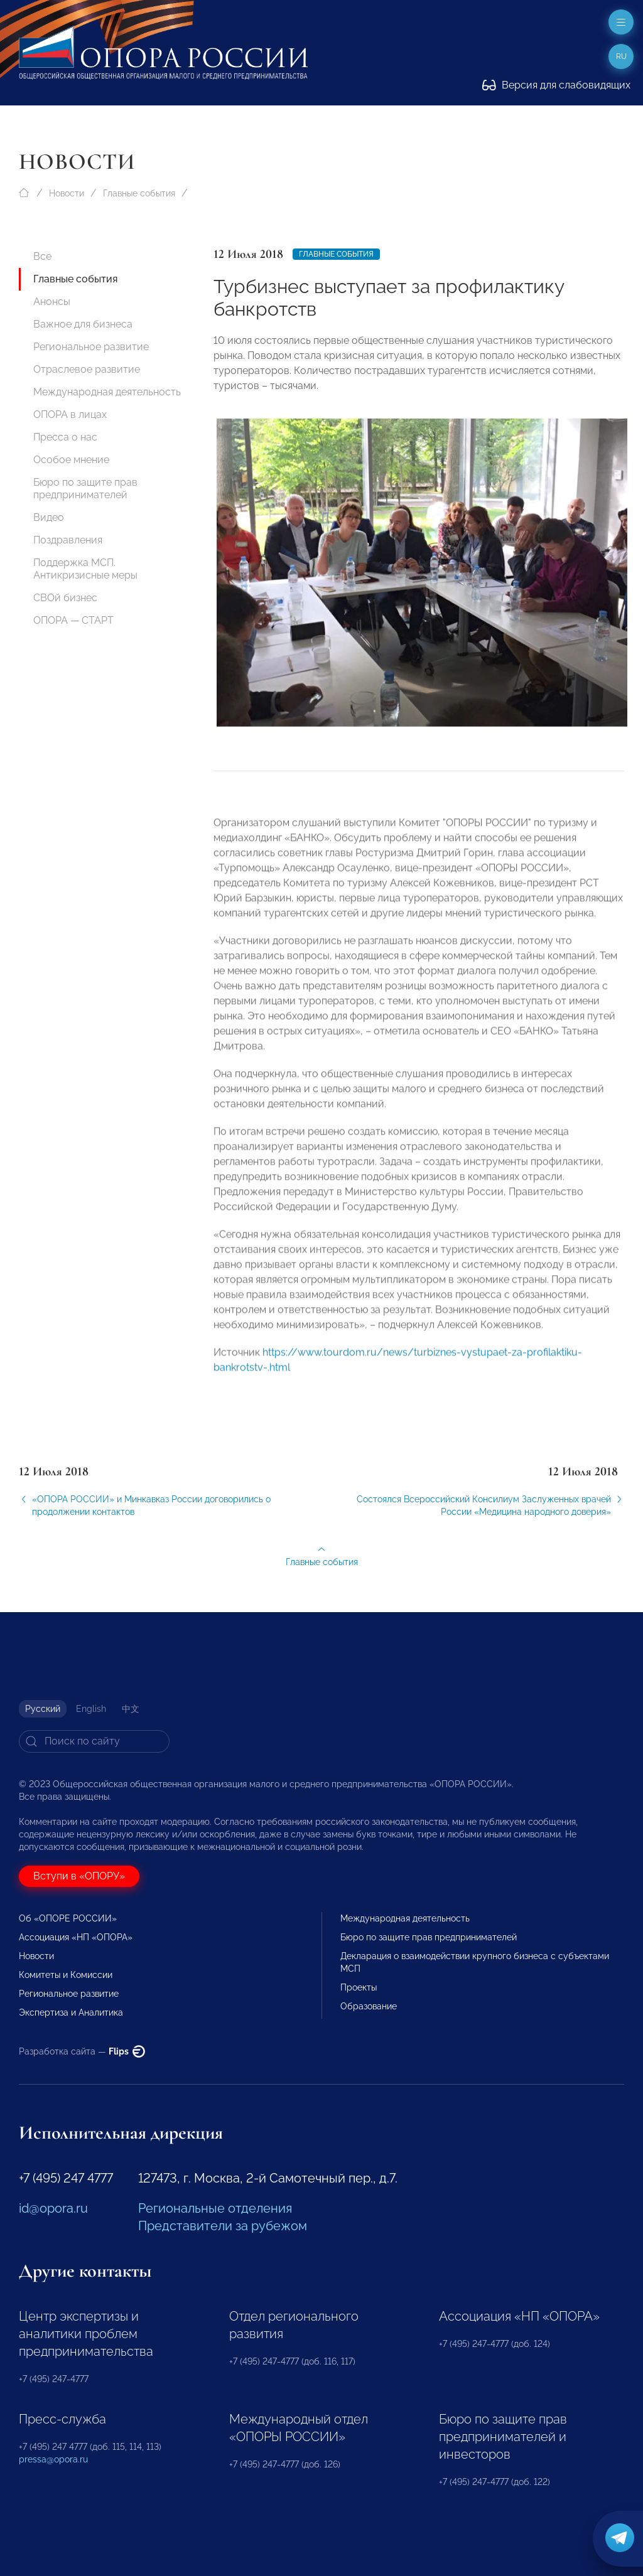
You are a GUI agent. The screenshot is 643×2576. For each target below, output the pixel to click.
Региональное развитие (91, 347)
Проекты (358, 1987)
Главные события (139, 193)
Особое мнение (71, 460)
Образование (368, 2006)
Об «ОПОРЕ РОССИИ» (68, 1918)
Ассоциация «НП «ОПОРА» (75, 1937)
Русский (42, 1709)
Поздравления (67, 540)
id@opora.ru (53, 2208)
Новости (66, 193)
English (91, 1709)
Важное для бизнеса (82, 324)
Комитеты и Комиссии (65, 1975)
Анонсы (51, 301)
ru (621, 56)
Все (42, 256)
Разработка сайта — (82, 2051)
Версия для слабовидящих (556, 85)
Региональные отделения (215, 2208)
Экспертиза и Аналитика (71, 2012)
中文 (130, 1709)
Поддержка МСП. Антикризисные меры (85, 569)
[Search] (94, 1741)
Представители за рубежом (222, 2225)
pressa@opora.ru (53, 2459)
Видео (48, 517)
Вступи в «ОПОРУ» (79, 1876)
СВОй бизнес (65, 598)
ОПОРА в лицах (70, 414)
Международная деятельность (107, 392)
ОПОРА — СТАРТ (73, 620)
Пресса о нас (65, 437)
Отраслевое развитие (86, 369)
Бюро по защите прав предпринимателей (85, 488)
